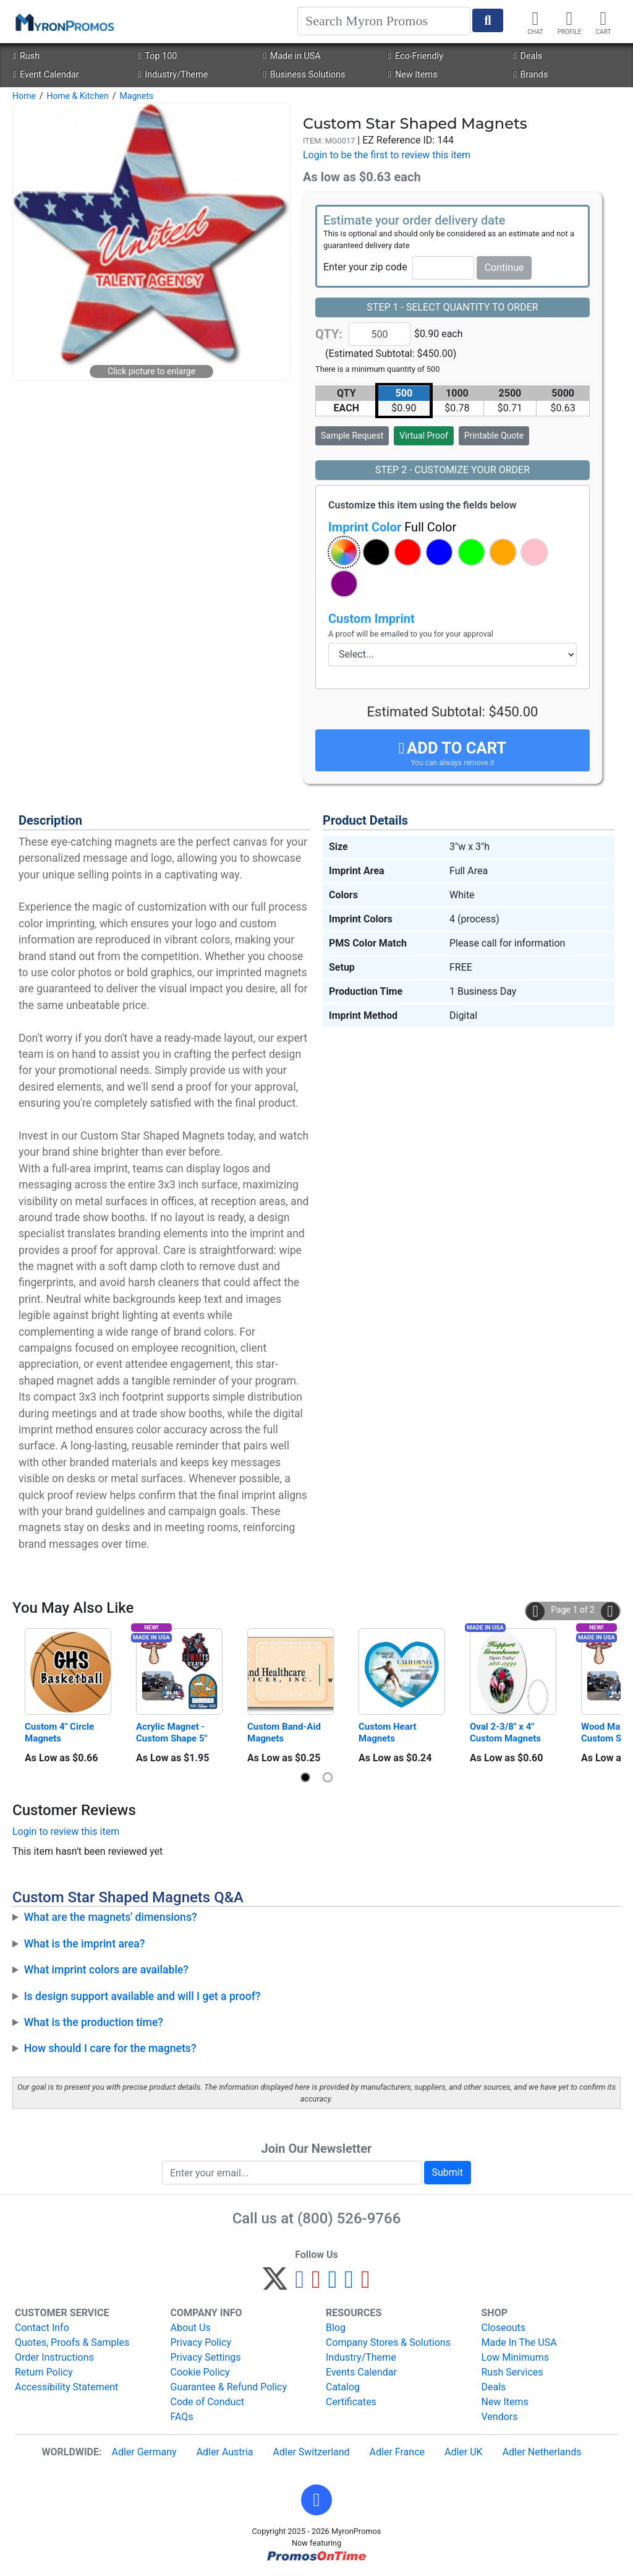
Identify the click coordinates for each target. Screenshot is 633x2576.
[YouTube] (365, 2284)
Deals (527, 56)
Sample (352, 435)
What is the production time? (93, 2022)
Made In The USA (519, 2342)
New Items (413, 74)
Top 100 (157, 56)
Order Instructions (54, 2357)
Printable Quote (494, 435)
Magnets (137, 96)
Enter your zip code (365, 267)
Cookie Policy (200, 2372)
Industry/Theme (173, 74)
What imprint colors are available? (106, 1970)
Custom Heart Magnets (388, 1732)
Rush (25, 56)
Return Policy (43, 2372)
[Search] (383, 21)
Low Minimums (515, 2357)
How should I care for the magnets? (110, 2048)
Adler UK (463, 2452)
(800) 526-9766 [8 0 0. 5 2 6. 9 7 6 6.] (349, 2218)
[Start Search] (487, 20)
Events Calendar (361, 2372)
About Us (191, 2327)
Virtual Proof (423, 435)
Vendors (500, 2417)
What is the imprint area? (84, 1944)
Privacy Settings (206, 2357)
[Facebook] (299, 2284)
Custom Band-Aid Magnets (285, 1732)
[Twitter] (275, 2284)
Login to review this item (65, 1831)
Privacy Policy (201, 2342)
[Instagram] (333, 2284)
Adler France (397, 2452)
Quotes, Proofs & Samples (72, 2342)
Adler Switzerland (311, 2452)
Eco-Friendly (415, 56)
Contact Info (42, 2327)
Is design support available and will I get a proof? (142, 1996)
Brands (530, 74)
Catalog (343, 2387)
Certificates (351, 2402)
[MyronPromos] (63, 22)
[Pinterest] (316, 2284)
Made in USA (291, 56)
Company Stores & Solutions (388, 2342)
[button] (344, 552)
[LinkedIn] (349, 2284)
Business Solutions (304, 74)
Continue (504, 267)
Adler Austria (225, 2452)
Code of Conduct (208, 2402)
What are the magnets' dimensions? (110, 1917)
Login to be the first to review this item (386, 155)
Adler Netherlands (542, 2452)
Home (24, 96)
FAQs (182, 2417)
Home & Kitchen (77, 96)
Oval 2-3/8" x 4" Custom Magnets (505, 1732)
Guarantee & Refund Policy (229, 2387)
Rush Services (512, 2372)
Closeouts (504, 2327)
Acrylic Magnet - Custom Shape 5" (171, 1732)
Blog (336, 2327)
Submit (447, 2172)
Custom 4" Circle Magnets (60, 1732)
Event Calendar (45, 74)
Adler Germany (143, 2452)
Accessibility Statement (66, 2387)
